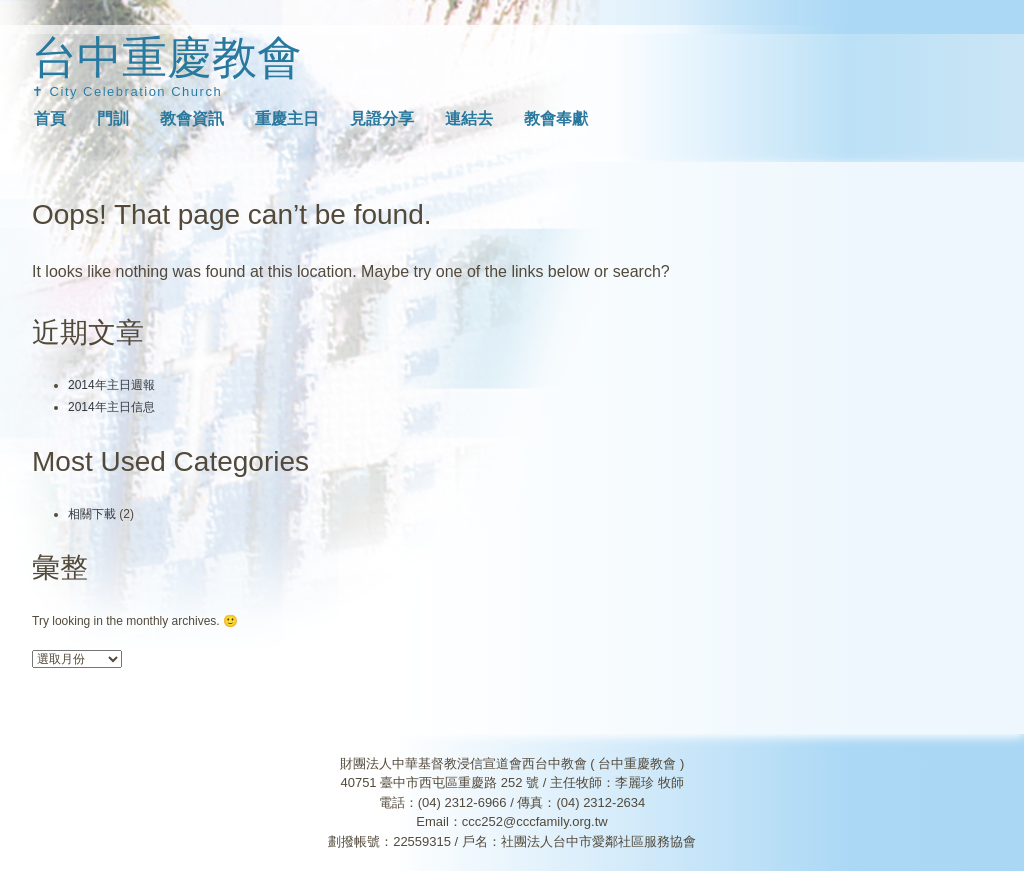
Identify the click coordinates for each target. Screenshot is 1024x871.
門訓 (113, 118)
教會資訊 (192, 118)
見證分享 (382, 118)
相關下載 (92, 514)
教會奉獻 (556, 118)
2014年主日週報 (111, 385)
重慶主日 (287, 118)
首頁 (50, 118)
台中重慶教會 (167, 57)
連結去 (469, 118)
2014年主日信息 (111, 407)
